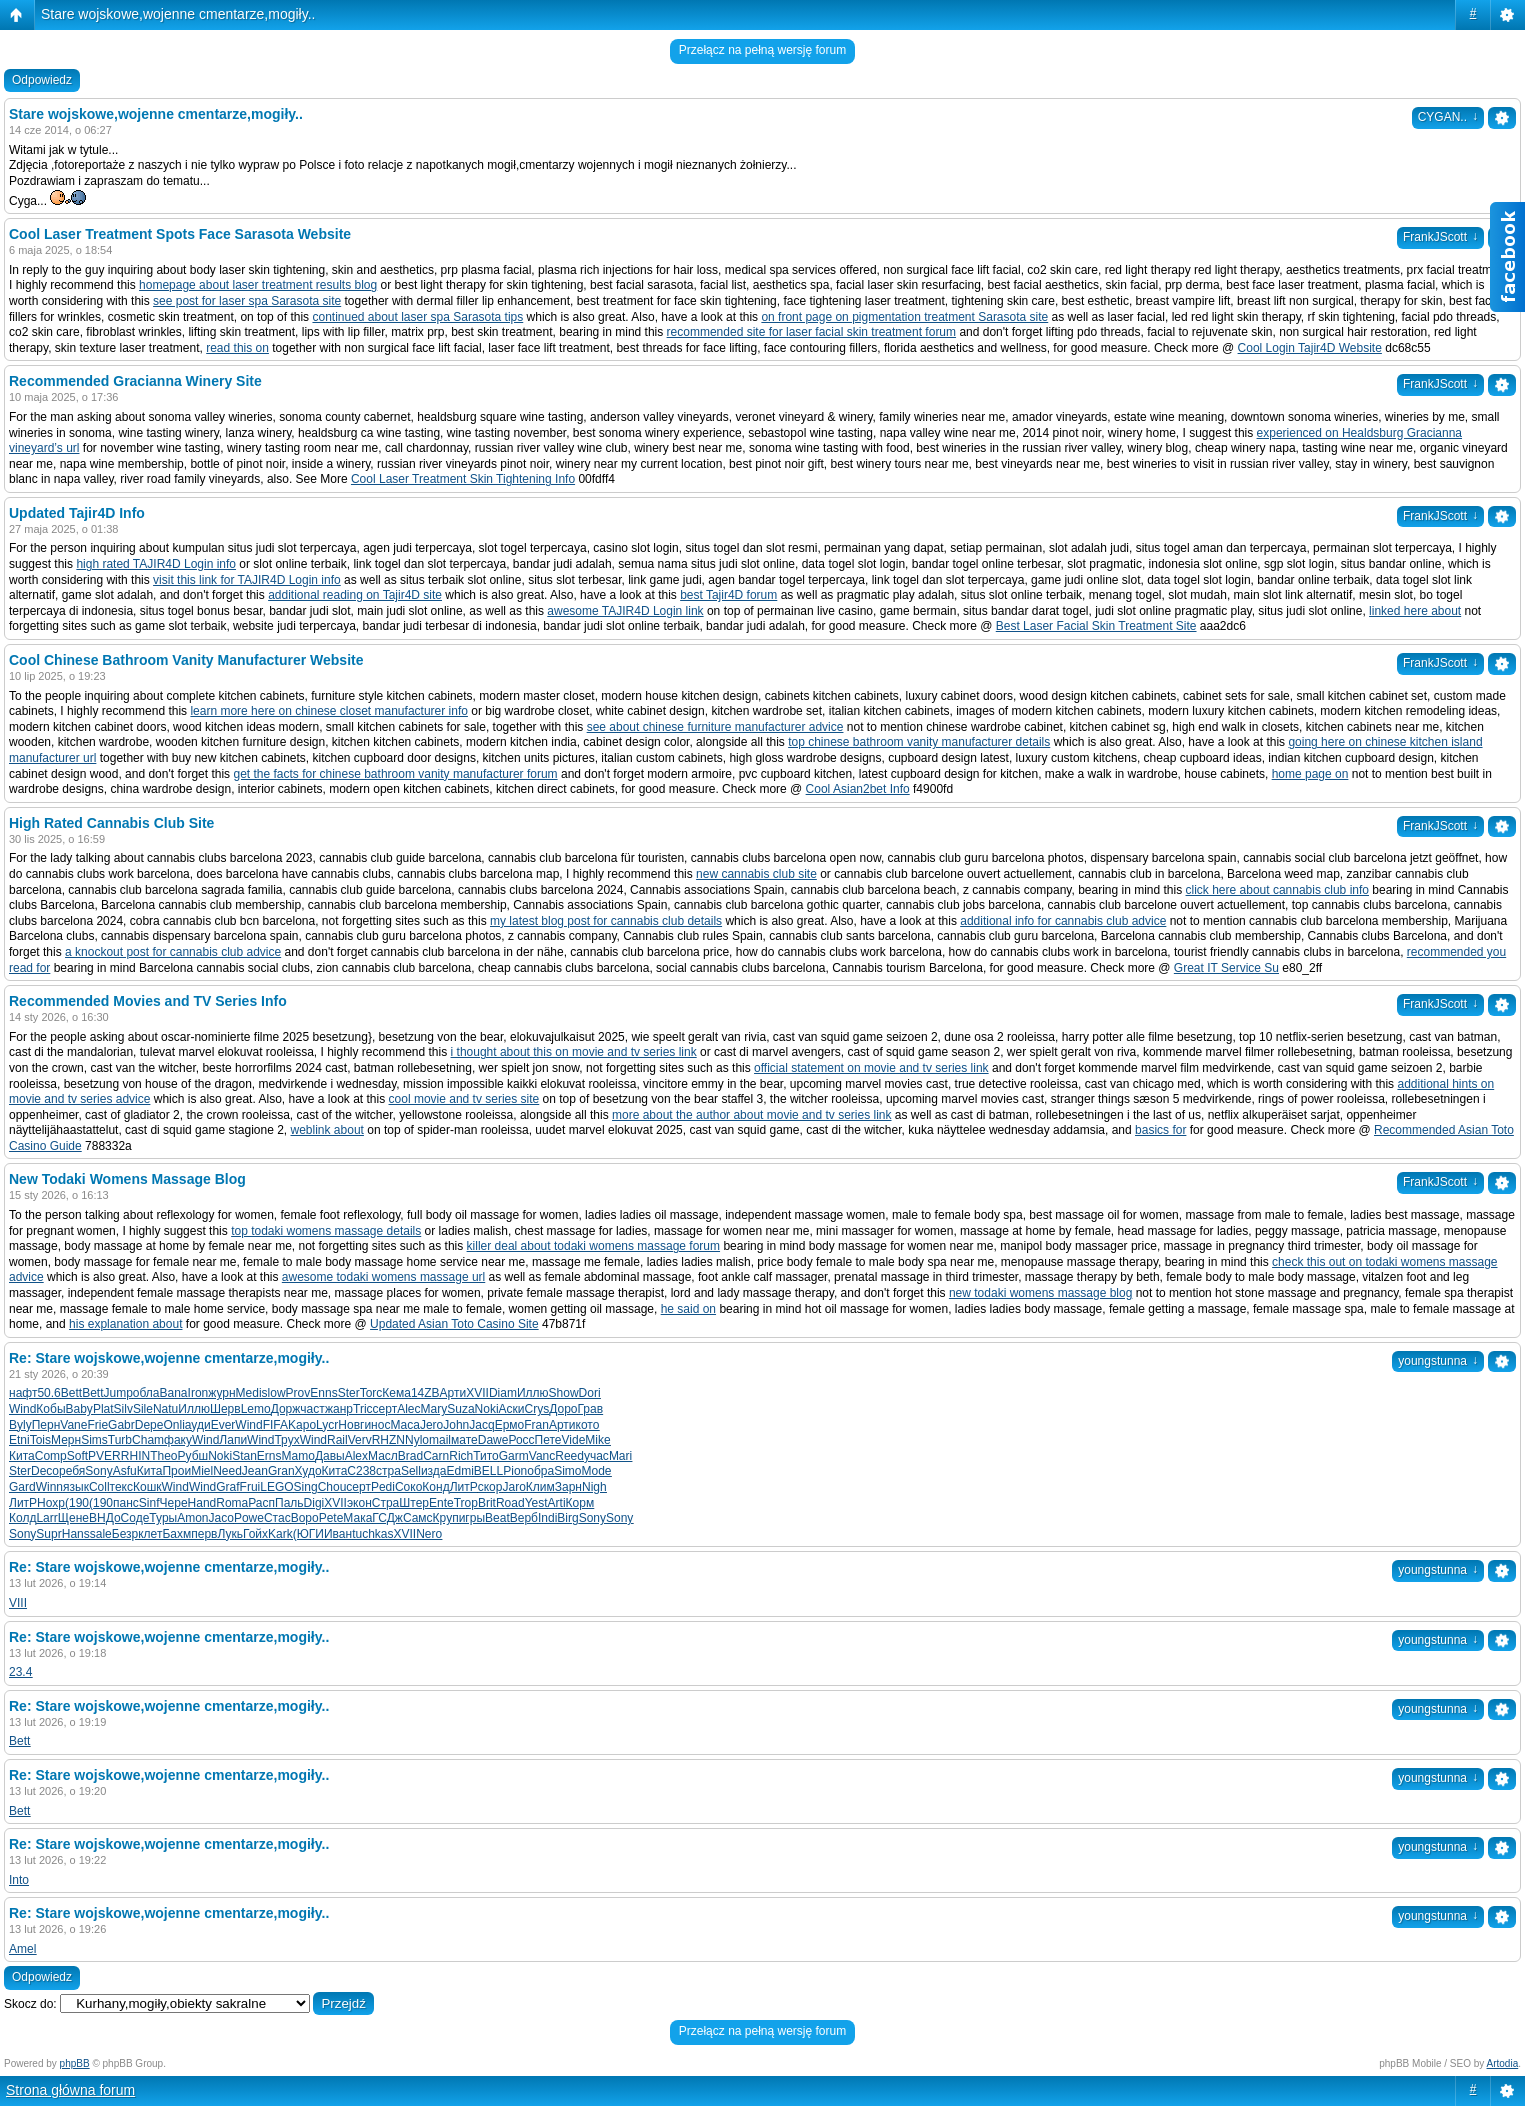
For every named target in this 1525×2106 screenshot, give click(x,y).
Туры (163, 1518)
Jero (431, 1425)
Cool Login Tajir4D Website (1310, 348)
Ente (441, 1503)
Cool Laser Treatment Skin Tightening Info (463, 479)
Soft (77, 1456)
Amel (22, 1949)
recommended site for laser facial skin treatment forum (811, 332)
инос (377, 1425)
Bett (71, 1393)
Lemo (256, 1409)
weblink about (327, 1130)
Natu (165, 1409)
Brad (410, 1456)
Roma (232, 1503)
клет (150, 1534)
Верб (524, 1518)
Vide (574, 1440)
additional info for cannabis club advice (1063, 921)
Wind (22, 1409)
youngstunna (1438, 1361)
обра (540, 1471)
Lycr (327, 1425)
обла (146, 1393)
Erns (269, 1456)
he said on (688, 1309)
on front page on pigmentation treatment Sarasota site (904, 317)
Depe (149, 1425)
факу (178, 1440)
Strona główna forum (70, 2090)
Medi (249, 1393)
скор (490, 1487)
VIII (18, 1603)
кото (588, 1425)
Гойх (255, 1534)
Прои (176, 1471)
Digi (314, 1503)
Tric (363, 1409)
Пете (548, 1440)
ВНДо (105, 1518)
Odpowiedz (42, 80)
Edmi (460, 1471)
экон (359, 1503)
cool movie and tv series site (464, 1099)
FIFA (275, 1425)
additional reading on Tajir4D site (355, 595)
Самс (418, 1518)
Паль (289, 1503)
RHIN (135, 1456)
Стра (386, 1503)
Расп (261, 1503)
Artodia (1503, 2063)
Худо (308, 1471)
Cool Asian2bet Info (858, 789)
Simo (567, 1471)
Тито (486, 1456)
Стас (277, 1518)
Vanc (542, 1456)
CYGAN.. (1448, 117)
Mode (597, 1471)
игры (472, 1518)
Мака (357, 1518)
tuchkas (372, 1534)
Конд (435, 1487)
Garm (514, 1456)
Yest (536, 1503)
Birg (567, 1518)
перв (204, 1534)
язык (76, 1487)
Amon (192, 1518)
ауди (198, 1425)
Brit (487, 1503)
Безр (125, 1534)
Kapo (302, 1425)
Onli (173, 1425)
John (456, 1425)
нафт (23, 1393)
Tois (40, 1440)
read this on (237, 348)
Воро (305, 1518)
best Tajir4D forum (728, 595)
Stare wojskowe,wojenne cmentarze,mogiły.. (178, 14)
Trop (466, 1503)
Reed (569, 1456)
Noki (487, 1409)
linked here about (1415, 611)
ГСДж (387, 1518)
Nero (429, 1534)
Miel (202, 1471)
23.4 (20, 1672)
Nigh (594, 1487)
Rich (461, 1456)
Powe (249, 1518)
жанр (339, 1409)
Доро (563, 1409)
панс (126, 1503)
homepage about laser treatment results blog (258, 285)
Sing (306, 1487)
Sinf (149, 1503)
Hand (202, 1503)
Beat (497, 1518)
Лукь (230, 1534)
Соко (408, 1487)
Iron (198, 1393)
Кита (22, 1456)
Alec (408, 1409)
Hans (76, 1534)
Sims (94, 1440)
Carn (436, 1456)
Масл (383, 1456)
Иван (338, 1534)
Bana (174, 1393)
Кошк (147, 1487)
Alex (356, 1456)
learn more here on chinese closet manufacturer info (328, 711)
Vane (73, 1425)
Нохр (51, 1503)
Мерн (66, 1440)
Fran (536, 1425)
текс (121, 1487)
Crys (537, 1409)
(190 (77, 1503)
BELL (488, 1471)
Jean (255, 1471)
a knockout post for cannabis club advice (173, 952)
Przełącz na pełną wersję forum (762, 50)
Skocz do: (30, 2004)
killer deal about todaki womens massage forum (593, 1246)
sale (101, 1534)
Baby (79, 1409)
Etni (19, 1440)
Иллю (533, 1393)
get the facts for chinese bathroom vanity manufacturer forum (395, 774)
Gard (22, 1487)
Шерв (225, 1409)
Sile (143, 1409)
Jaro (513, 1487)
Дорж (286, 1409)
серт (385, 1409)
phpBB (75, 2063)
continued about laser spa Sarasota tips (417, 317)
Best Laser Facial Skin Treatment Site (1096, 626)
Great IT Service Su (1226, 968)
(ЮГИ (308, 1534)
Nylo (417, 1440)
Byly (20, 1425)
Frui (250, 1487)
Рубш (193, 1456)
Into (19, 1880)
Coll (99, 1487)
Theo (163, 1456)
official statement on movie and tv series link (871, 1068)
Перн (46, 1425)
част (312, 1409)
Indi (547, 1518)
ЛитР (464, 1487)
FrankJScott (1440, 237)
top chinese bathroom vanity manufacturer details (919, 742)
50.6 (48, 1393)
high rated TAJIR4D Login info (156, 564)
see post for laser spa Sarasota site (247, 301)
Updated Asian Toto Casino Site (454, 1324)
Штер (414, 1503)
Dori (590, 1393)
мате (464, 1440)
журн (221, 1393)
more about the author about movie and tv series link (752, 1115)
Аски (512, 1409)
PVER (104, 1456)
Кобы (50, 1409)
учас (596, 1456)
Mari (620, 1456)
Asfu (125, 1471)
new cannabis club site (756, 874)
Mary (434, 1409)
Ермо (510, 1425)
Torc (371, 1393)
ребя (72, 1471)
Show (564, 1393)
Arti (557, 1503)
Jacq (481, 1425)
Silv (123, 1409)
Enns (323, 1393)
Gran (281, 1471)
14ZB (425, 1393)
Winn (49, 1487)
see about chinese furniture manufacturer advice (715, 727)
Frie (97, 1425)
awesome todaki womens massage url (383, 1277)
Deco (45, 1471)
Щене (73, 1518)
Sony (98, 1471)
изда (434, 1471)
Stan (244, 1456)
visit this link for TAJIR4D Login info (247, 580)
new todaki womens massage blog (1040, 1293)
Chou (332, 1487)
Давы (330, 1456)
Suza (460, 1409)
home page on (1310, 774)
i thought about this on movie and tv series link (574, 1052)
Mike (597, 1440)
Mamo (298, 1456)
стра (388, 1471)
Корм (580, 1503)
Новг (351, 1425)
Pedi (383, 1487)
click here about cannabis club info (1277, 890)
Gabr (121, 1425)
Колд (22, 1518)
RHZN (388, 1440)
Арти (453, 1393)
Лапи (233, 1440)
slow (274, 1393)
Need (227, 1471)
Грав (591, 1409)
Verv (360, 1440)
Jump (117, 1393)
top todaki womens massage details (326, 1231)
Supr (48, 1534)
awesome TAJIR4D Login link (625, 611)
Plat (103, 1409)
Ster (349, 1393)
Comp (51, 1456)
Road (510, 1503)
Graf (227, 1487)
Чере (174, 1503)
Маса (404, 1425)
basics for (1160, 1130)
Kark (280, 1534)
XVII (477, 1393)
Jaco (221, 1518)
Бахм (176, 1534)
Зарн (568, 1487)
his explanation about (125, 1324)
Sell (411, 1471)
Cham (148, 1440)
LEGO (276, 1487)
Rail (337, 1440)
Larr (46, 1518)
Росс (521, 1440)
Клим (540, 1487)
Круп (446, 1518)
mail (440, 1440)
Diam (503, 1393)
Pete (331, 1518)
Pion (515, 1471)
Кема (396, 1393)
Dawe (493, 1440)
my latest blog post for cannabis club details (606, 921)
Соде (135, 1518)
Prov (298, 1393)
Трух (286, 1440)
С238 (361, 1471)
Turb (120, 1440)
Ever (223, 1425)
